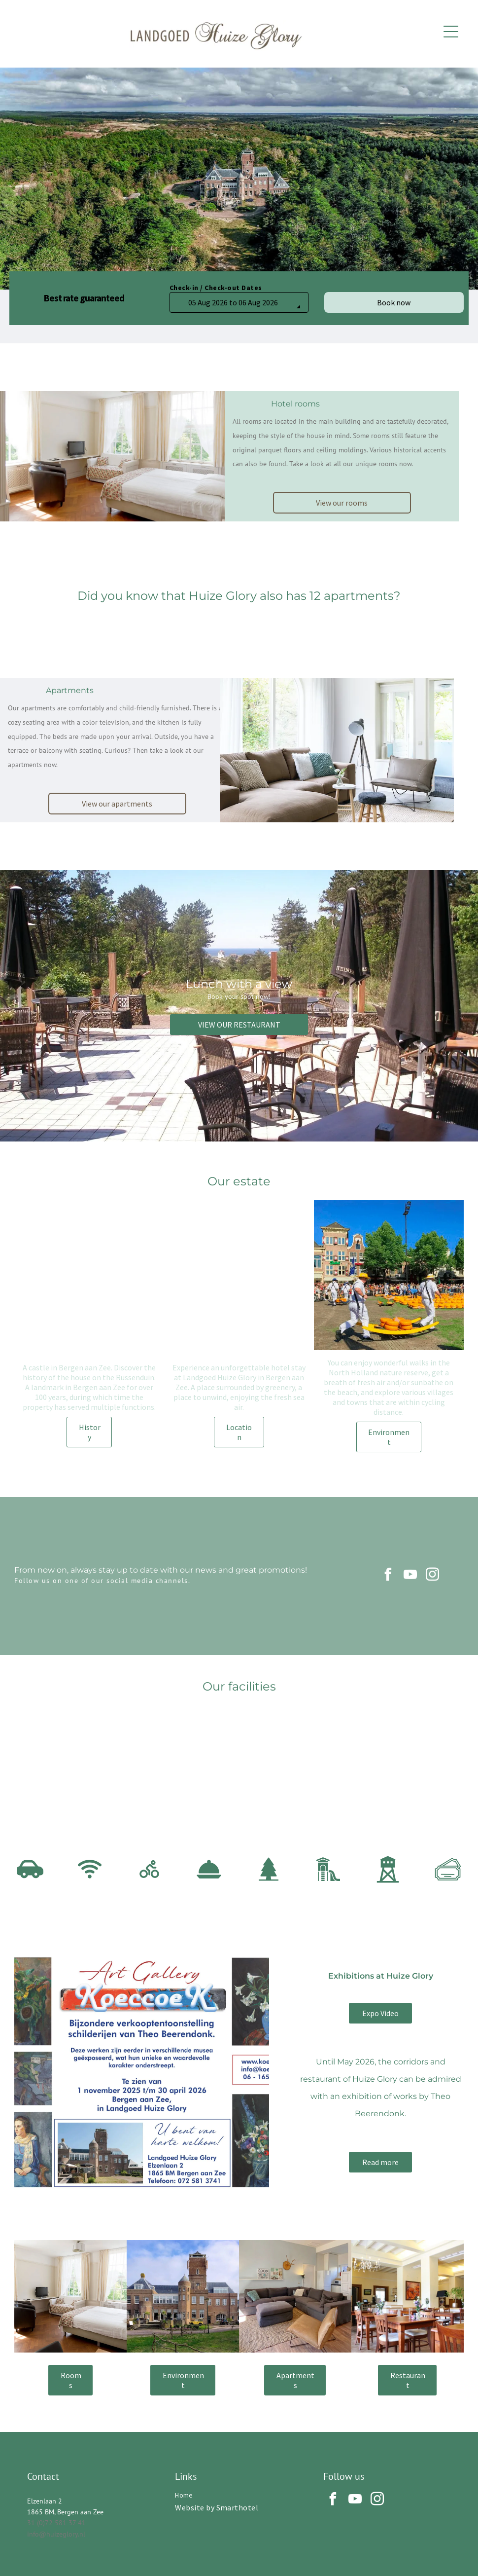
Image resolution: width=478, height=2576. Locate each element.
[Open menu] (451, 31)
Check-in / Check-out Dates (216, 287)
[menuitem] (239, 2495)
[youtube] (410, 1576)
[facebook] (388, 1576)
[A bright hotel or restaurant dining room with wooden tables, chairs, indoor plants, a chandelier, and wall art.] (407, 2296)
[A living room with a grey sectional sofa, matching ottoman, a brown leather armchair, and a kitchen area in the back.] (295, 2296)
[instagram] (433, 1576)
